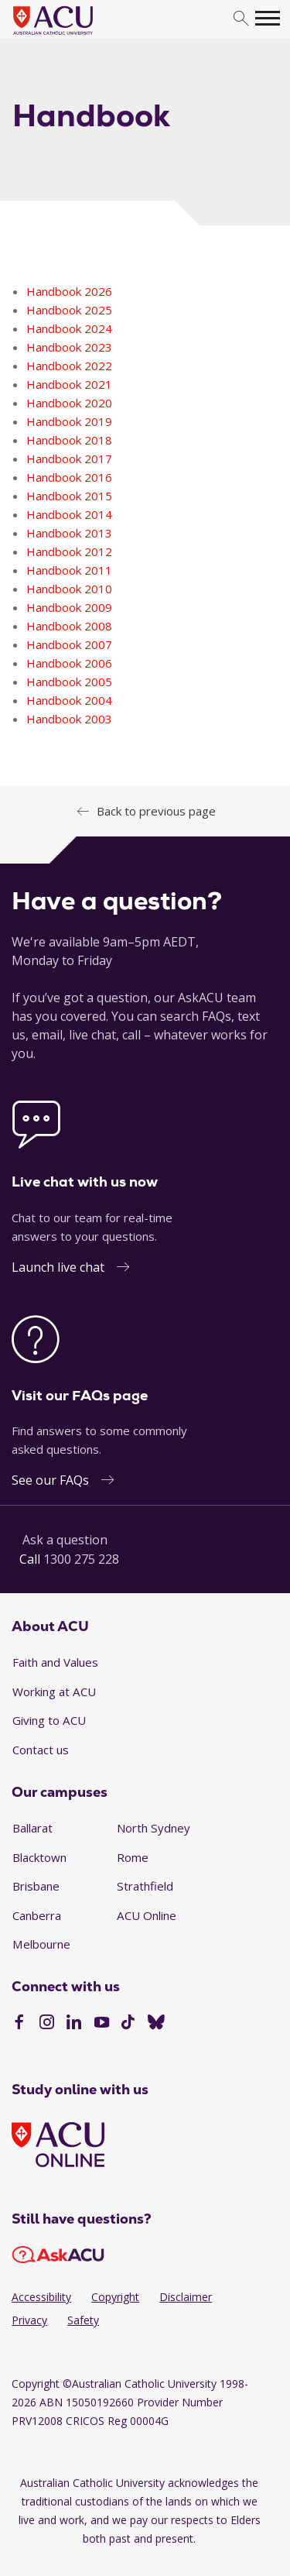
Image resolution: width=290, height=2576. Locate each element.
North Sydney (153, 1828)
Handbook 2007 (69, 644)
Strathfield (145, 1886)
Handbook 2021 (69, 384)
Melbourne (41, 1944)
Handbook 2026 (69, 291)
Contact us (40, 1749)
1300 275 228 (81, 1559)
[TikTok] (128, 2023)
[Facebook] (19, 2023)
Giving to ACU (49, 1720)
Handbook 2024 (69, 328)
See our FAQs (50, 1480)
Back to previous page (156, 811)
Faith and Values (55, 1662)
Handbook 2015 (69, 495)
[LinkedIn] (74, 2023)
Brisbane (36, 1886)
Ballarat (32, 1828)
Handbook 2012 (69, 551)
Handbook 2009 (69, 607)
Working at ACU (54, 1691)
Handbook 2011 (69, 570)
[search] (241, 19)
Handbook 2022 (69, 365)
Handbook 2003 (69, 718)
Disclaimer (185, 2296)
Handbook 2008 (69, 626)
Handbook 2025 (69, 310)
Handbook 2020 (69, 402)
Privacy (29, 2320)
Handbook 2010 (69, 588)
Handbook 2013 (69, 533)
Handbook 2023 (69, 347)
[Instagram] (46, 2023)
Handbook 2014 (69, 514)
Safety (83, 2320)
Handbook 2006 (69, 663)
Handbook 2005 (69, 681)
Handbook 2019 (69, 421)
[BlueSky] (156, 2023)
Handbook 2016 (69, 477)
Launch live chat (58, 1267)
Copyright (115, 2296)
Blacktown (39, 1857)
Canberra (36, 1915)
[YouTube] (101, 2023)
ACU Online (146, 1915)
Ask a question (64, 1539)
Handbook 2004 (69, 700)
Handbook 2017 (69, 458)
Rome (132, 1857)
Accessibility (41, 2296)
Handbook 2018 (69, 440)
